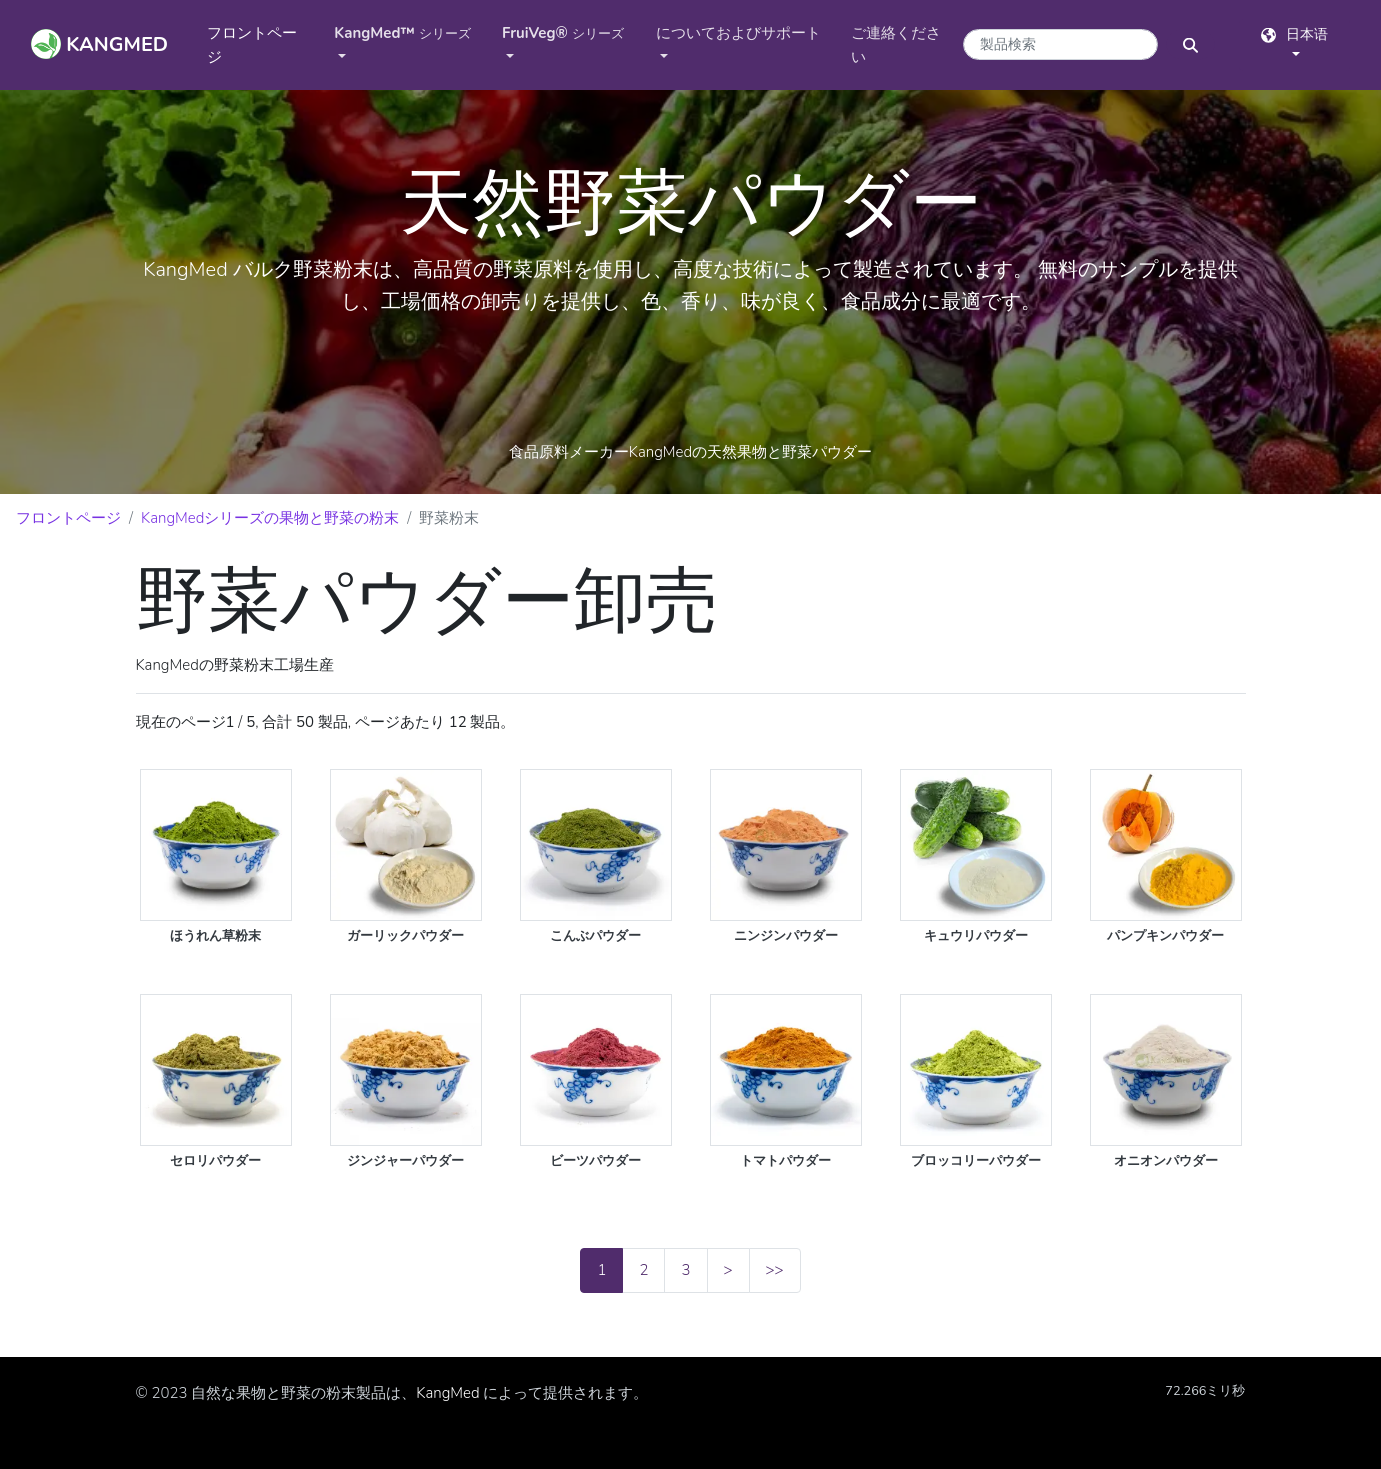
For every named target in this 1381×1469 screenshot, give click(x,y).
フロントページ (252, 45)
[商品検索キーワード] (1060, 44)
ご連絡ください (896, 45)
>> (775, 1270)
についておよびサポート (738, 33)
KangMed (447, 1393)
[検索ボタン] (1190, 44)
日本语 (1295, 34)
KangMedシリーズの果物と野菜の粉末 (270, 518)
